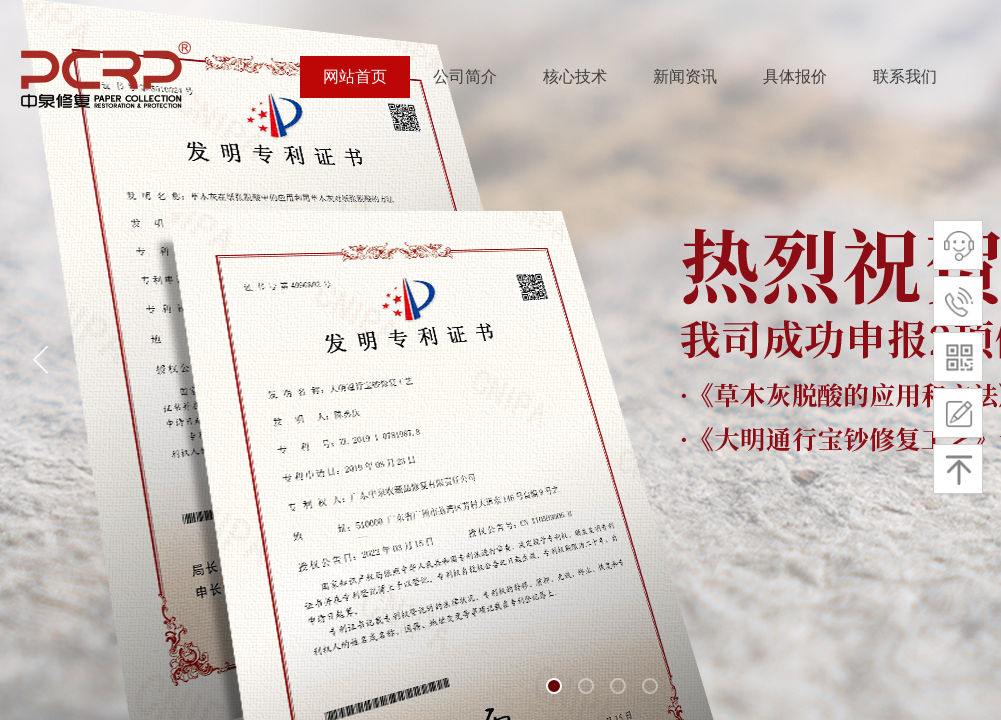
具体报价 (795, 76)
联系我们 (905, 76)
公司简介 (465, 76)
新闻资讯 (685, 76)
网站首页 (355, 76)
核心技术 (575, 76)
